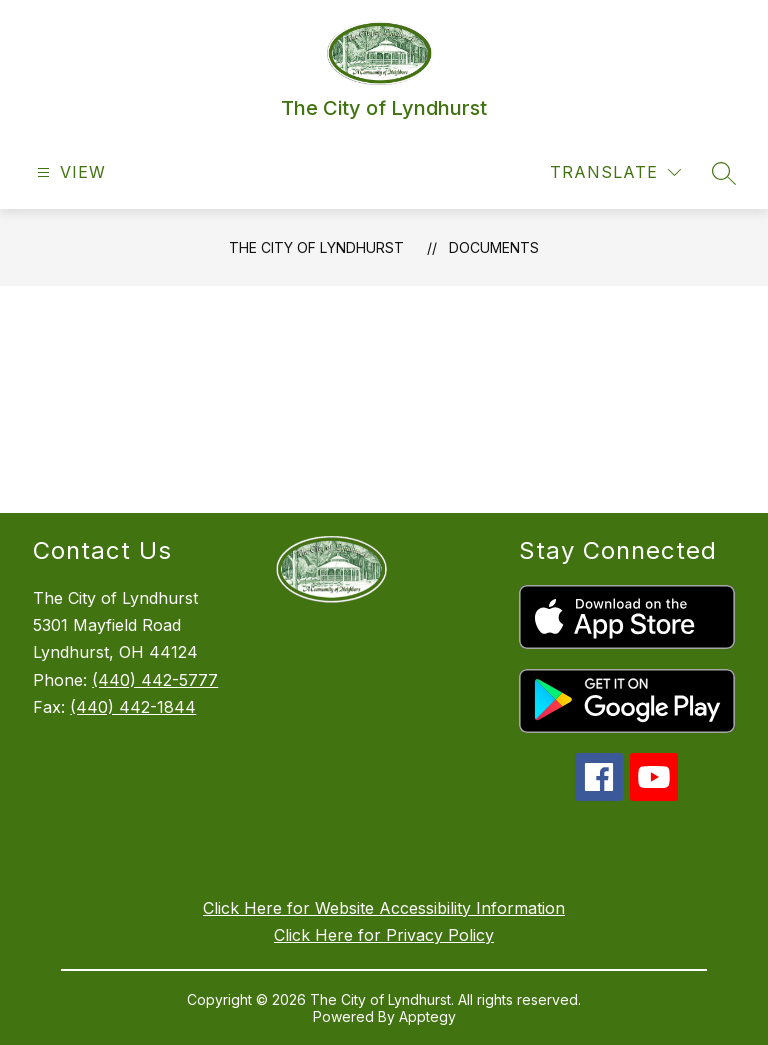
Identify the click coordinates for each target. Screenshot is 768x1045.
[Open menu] (69, 172)
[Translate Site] (615, 172)
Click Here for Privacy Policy (384, 935)
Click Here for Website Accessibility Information (384, 908)
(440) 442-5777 (155, 680)
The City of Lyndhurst (316, 247)
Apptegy (427, 1016)
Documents (494, 247)
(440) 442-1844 (133, 707)
